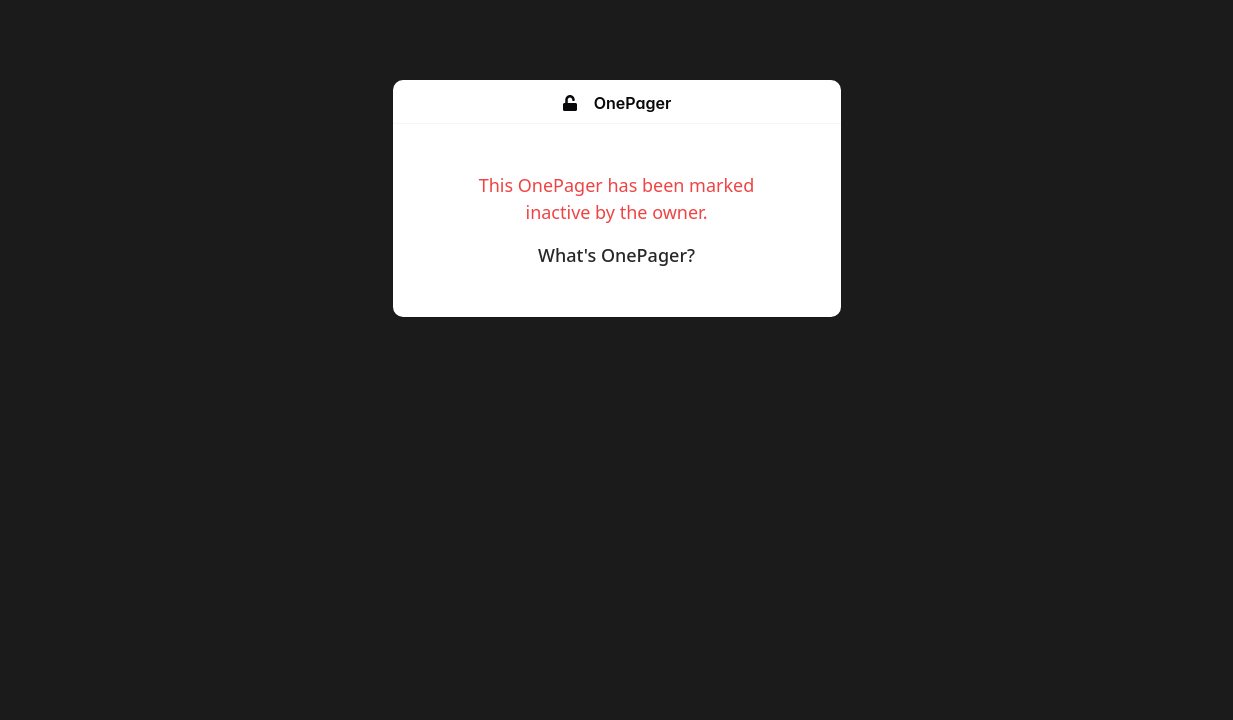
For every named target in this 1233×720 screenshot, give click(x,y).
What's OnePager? (616, 255)
